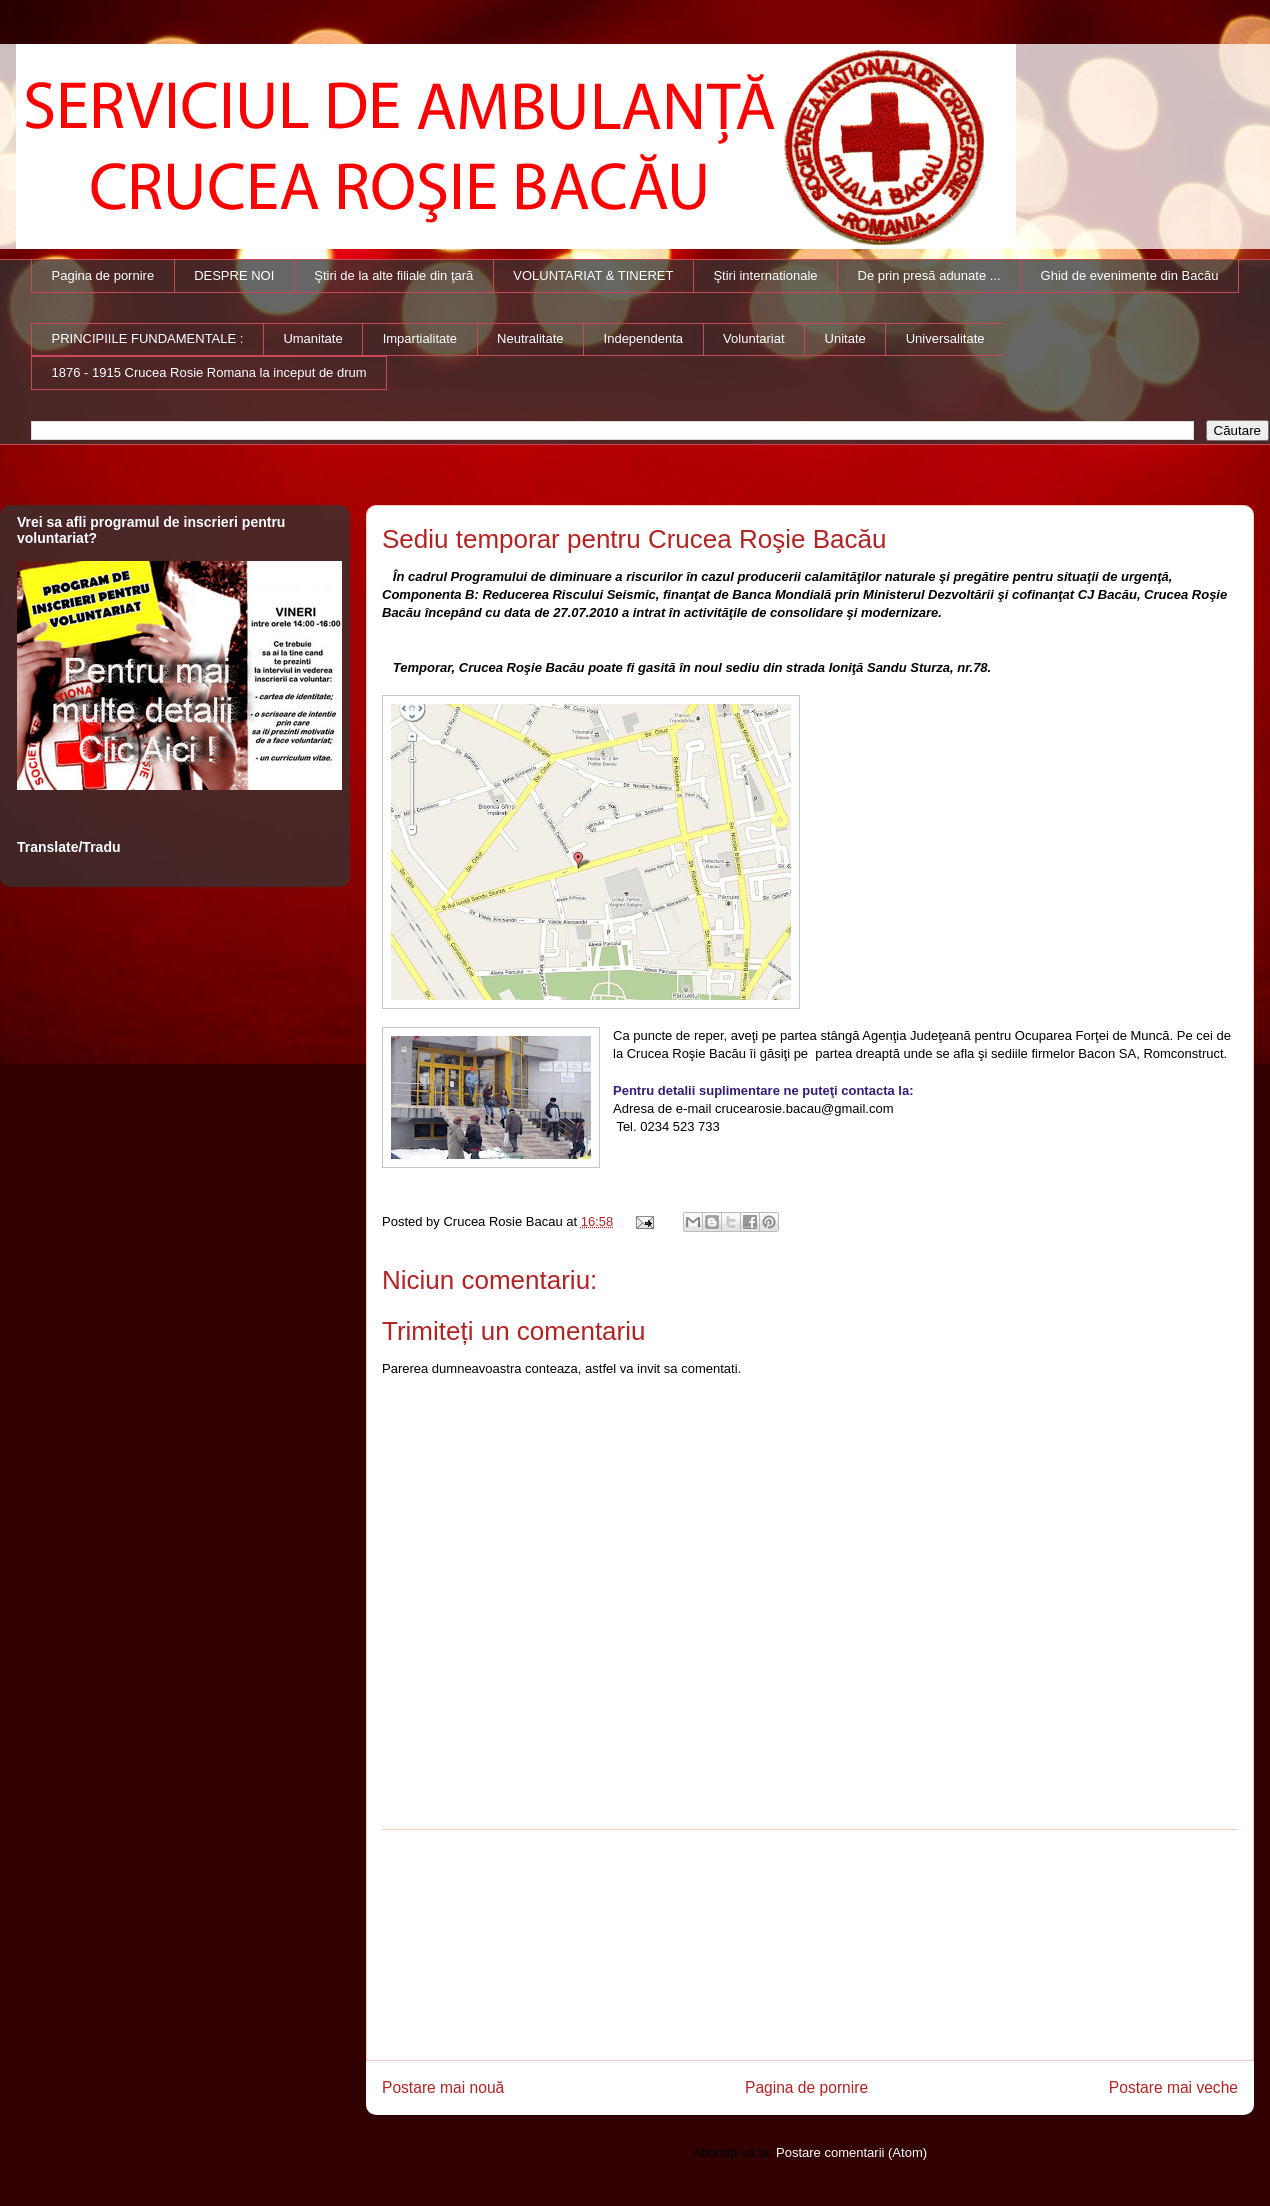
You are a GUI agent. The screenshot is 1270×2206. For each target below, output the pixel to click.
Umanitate (312, 338)
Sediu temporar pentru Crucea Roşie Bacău (634, 539)
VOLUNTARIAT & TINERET (593, 275)
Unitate (845, 338)
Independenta (644, 338)
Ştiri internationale (765, 275)
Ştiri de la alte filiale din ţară (393, 275)
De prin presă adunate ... (929, 275)
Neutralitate (530, 338)
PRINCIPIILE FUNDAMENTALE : (148, 338)
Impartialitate (420, 338)
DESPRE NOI (234, 275)
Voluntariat (753, 338)
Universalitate (945, 338)
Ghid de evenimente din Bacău (1130, 275)
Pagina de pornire (103, 275)
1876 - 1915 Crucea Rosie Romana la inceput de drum (209, 372)
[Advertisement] (810, 1945)
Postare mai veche (1173, 2087)
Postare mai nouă (443, 2087)
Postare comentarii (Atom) (851, 2152)
